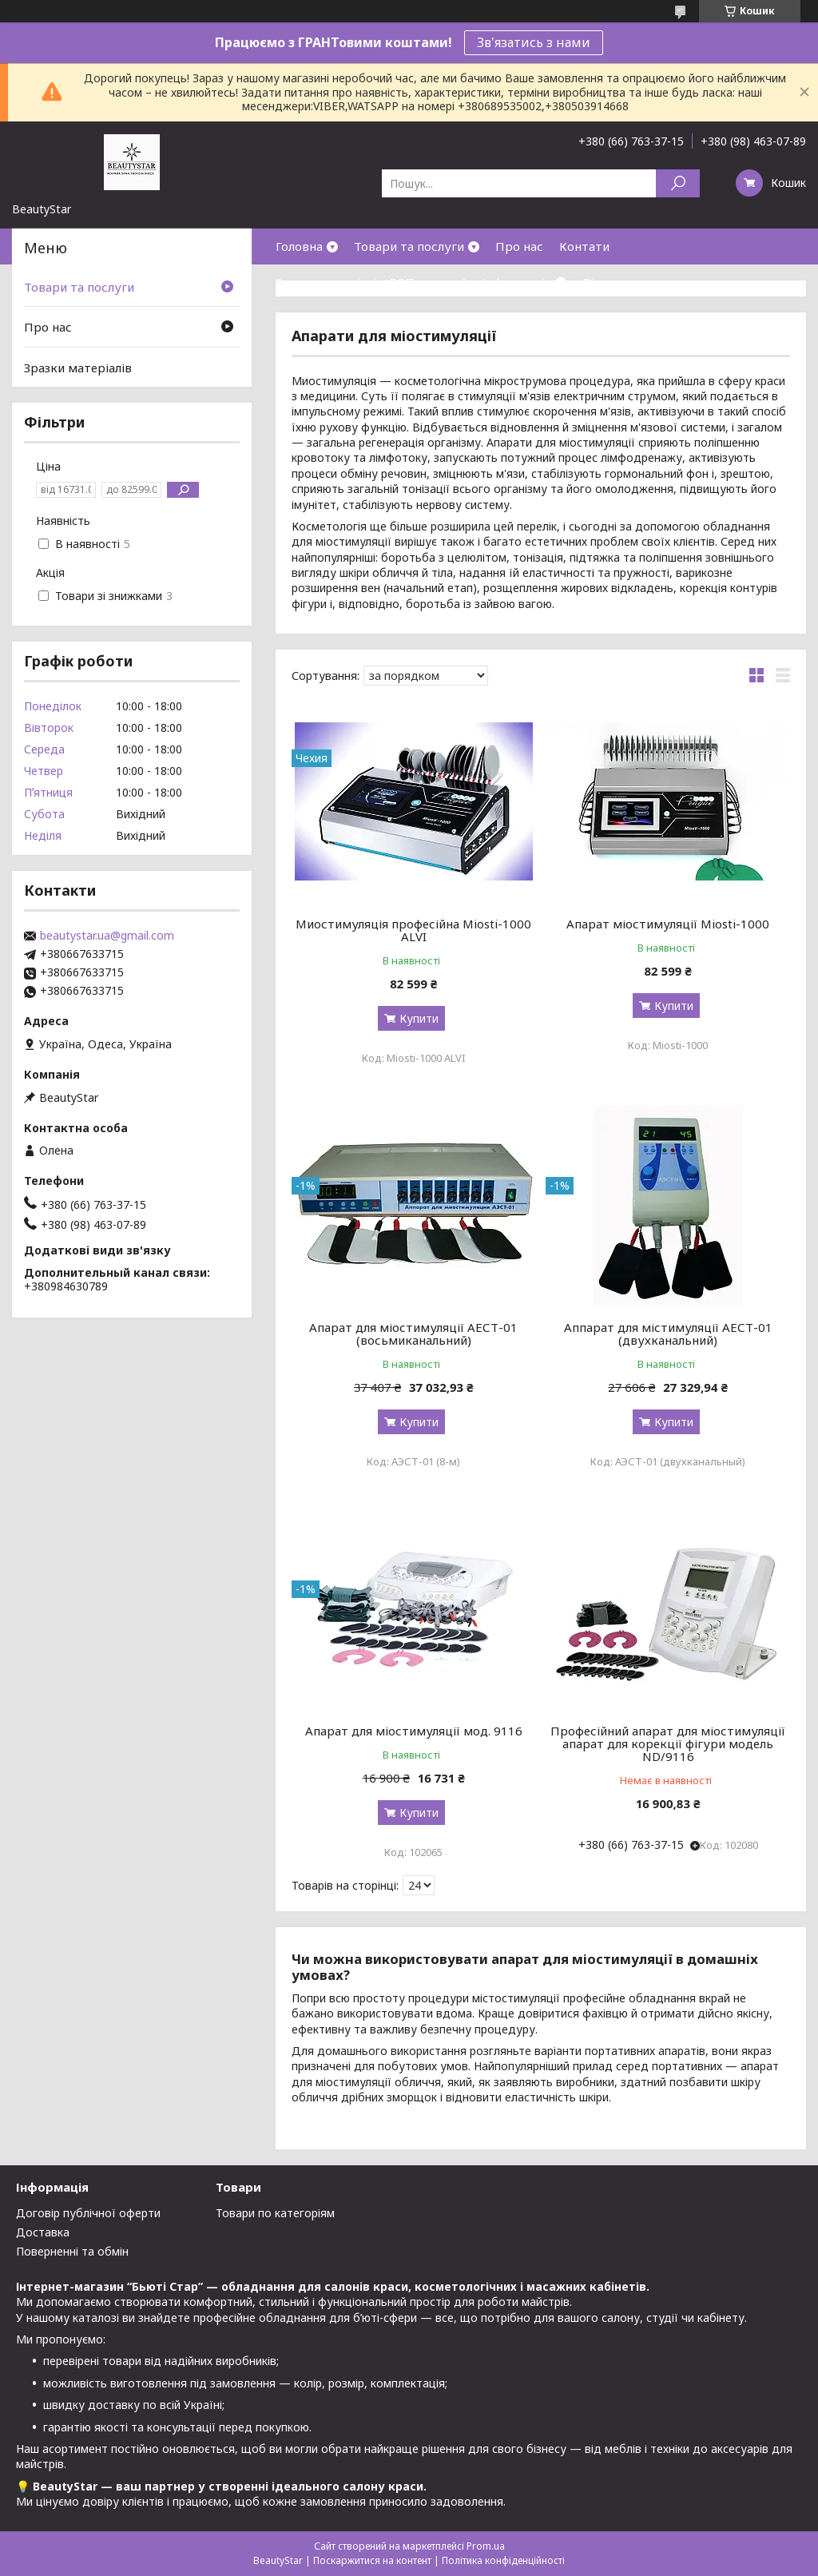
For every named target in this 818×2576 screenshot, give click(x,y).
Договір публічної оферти (88, 2212)
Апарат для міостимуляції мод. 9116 (413, 1730)
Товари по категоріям (275, 2212)
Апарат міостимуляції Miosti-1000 (667, 923)
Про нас (519, 246)
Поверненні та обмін (72, 2251)
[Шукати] (678, 183)
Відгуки (605, 282)
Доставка (42, 2232)
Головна (299, 246)
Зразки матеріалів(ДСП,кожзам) (371, 282)
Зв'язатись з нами (533, 42)
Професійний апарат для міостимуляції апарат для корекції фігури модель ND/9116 (667, 1743)
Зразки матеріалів (78, 368)
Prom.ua (486, 2546)
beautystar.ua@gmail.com (107, 935)
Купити (419, 1018)
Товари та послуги (409, 246)
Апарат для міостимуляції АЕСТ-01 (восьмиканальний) (413, 1333)
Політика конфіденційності (503, 2560)
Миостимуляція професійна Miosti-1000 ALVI (413, 930)
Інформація (516, 282)
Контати (584, 246)
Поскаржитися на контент (372, 2560)
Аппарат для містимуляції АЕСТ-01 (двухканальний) (668, 1333)
